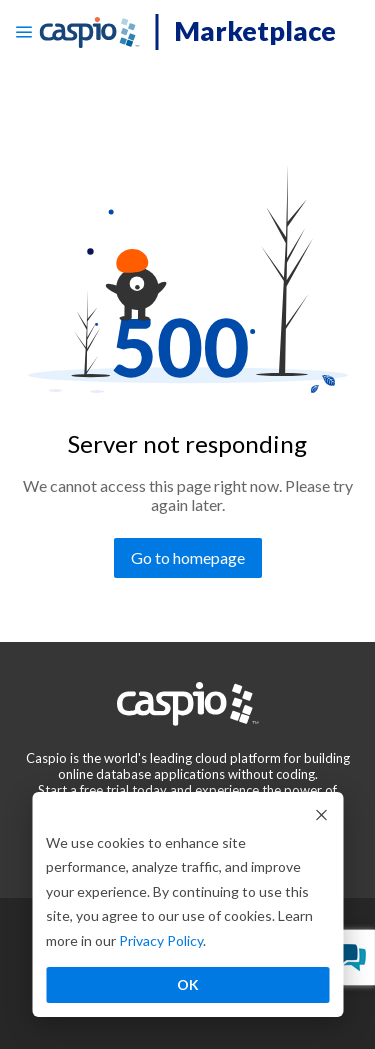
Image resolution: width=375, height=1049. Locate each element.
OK (188, 984)
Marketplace (255, 30)
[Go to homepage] (188, 558)
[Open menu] (24, 32)
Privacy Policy (161, 940)
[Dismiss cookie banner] (321, 814)
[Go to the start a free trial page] (83, 790)
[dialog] (187, 905)
